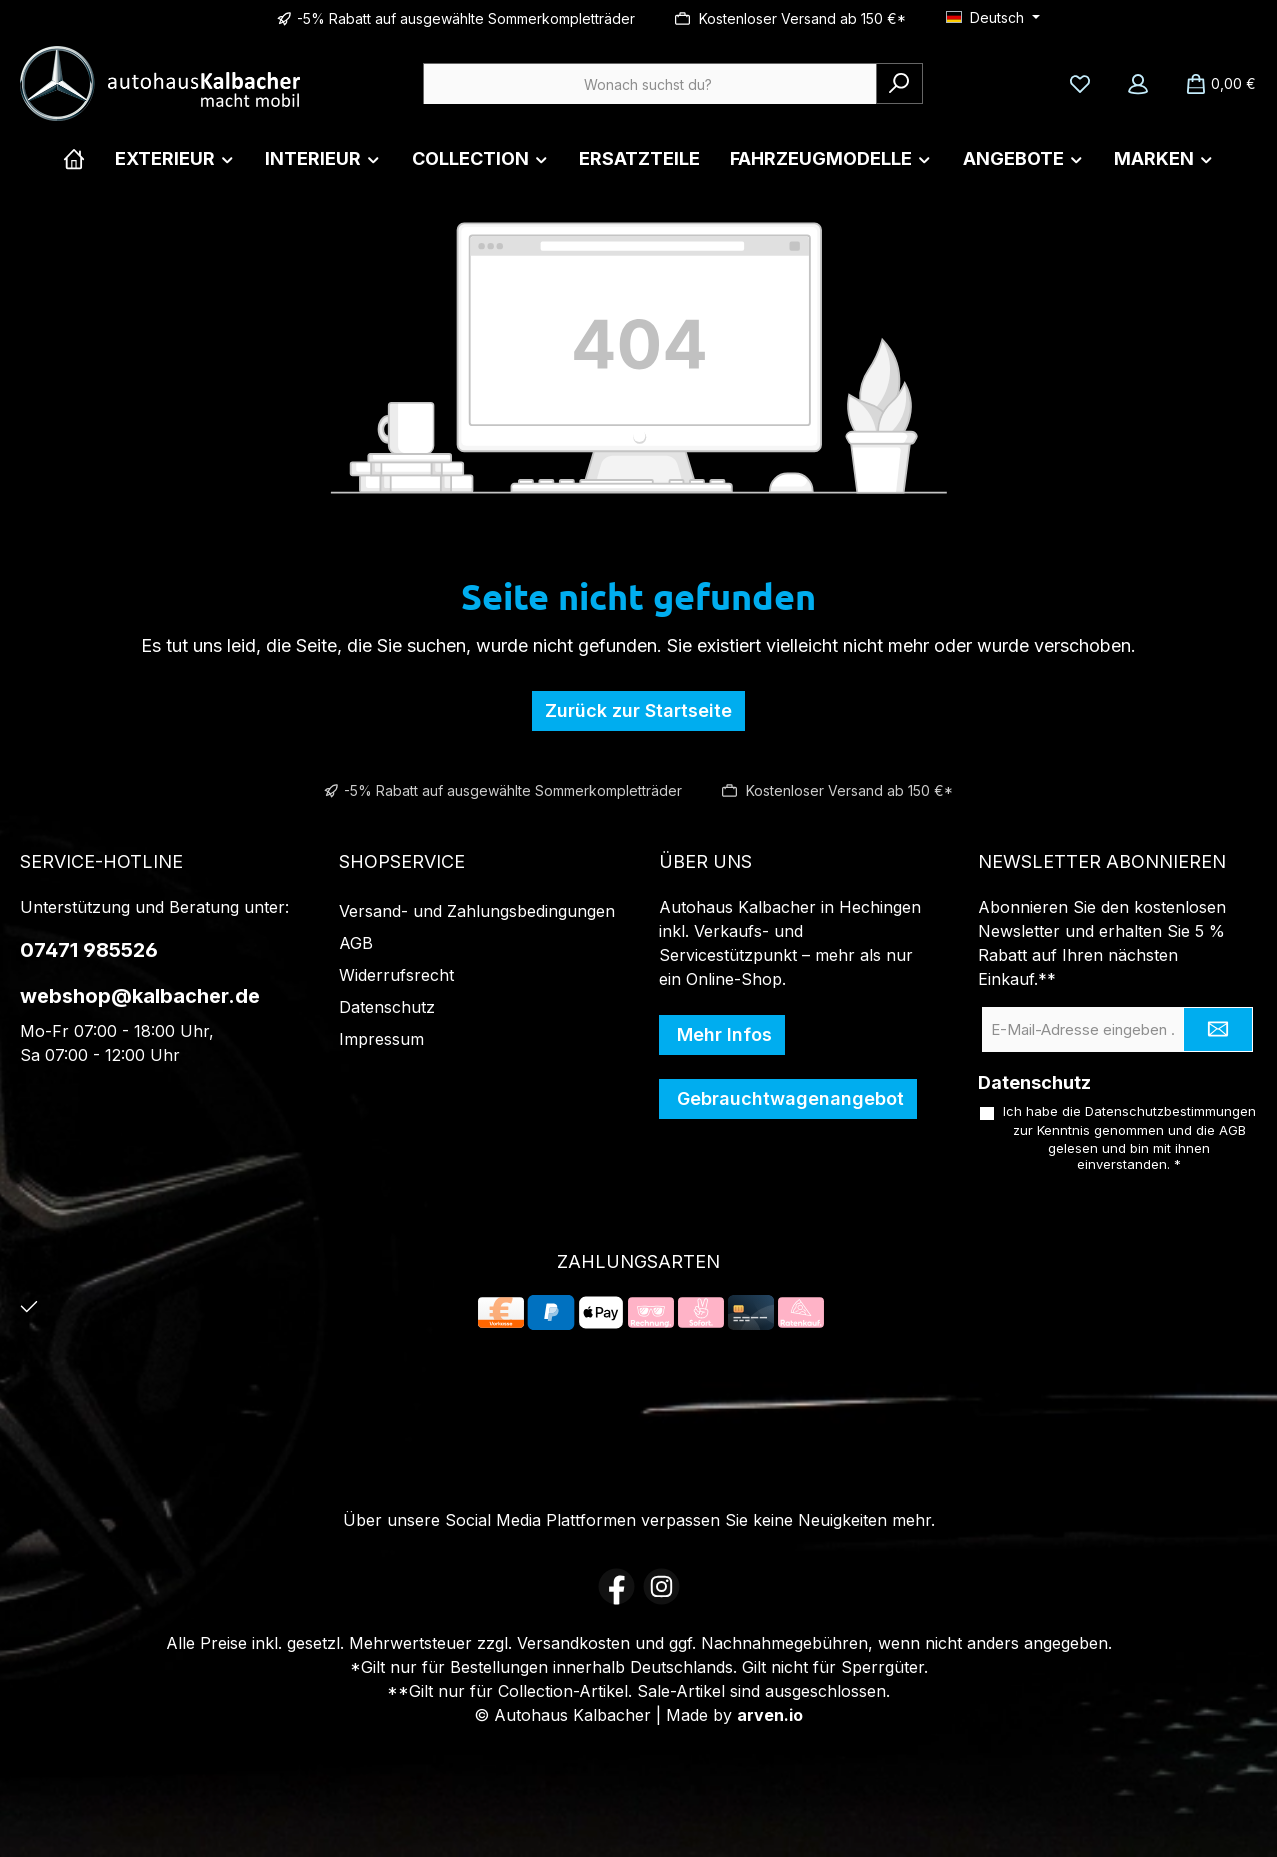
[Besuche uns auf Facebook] (616, 1586)
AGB (356, 943)
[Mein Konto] (1138, 84)
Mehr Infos (722, 1034)
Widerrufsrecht (396, 975)
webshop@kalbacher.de (140, 996)
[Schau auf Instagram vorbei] (661, 1586)
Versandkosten (573, 1643)
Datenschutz (387, 1007)
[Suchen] (899, 83)
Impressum (381, 1039)
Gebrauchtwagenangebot (788, 1098)
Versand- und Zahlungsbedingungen (477, 911)
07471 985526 (89, 950)
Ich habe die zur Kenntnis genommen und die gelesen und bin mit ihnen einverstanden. (1129, 1137)
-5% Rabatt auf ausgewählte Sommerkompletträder (466, 18)
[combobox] (650, 83)
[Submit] (1218, 1029)
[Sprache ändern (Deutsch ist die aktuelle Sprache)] (993, 18)
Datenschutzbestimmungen (1170, 1111)
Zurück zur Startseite (638, 710)
